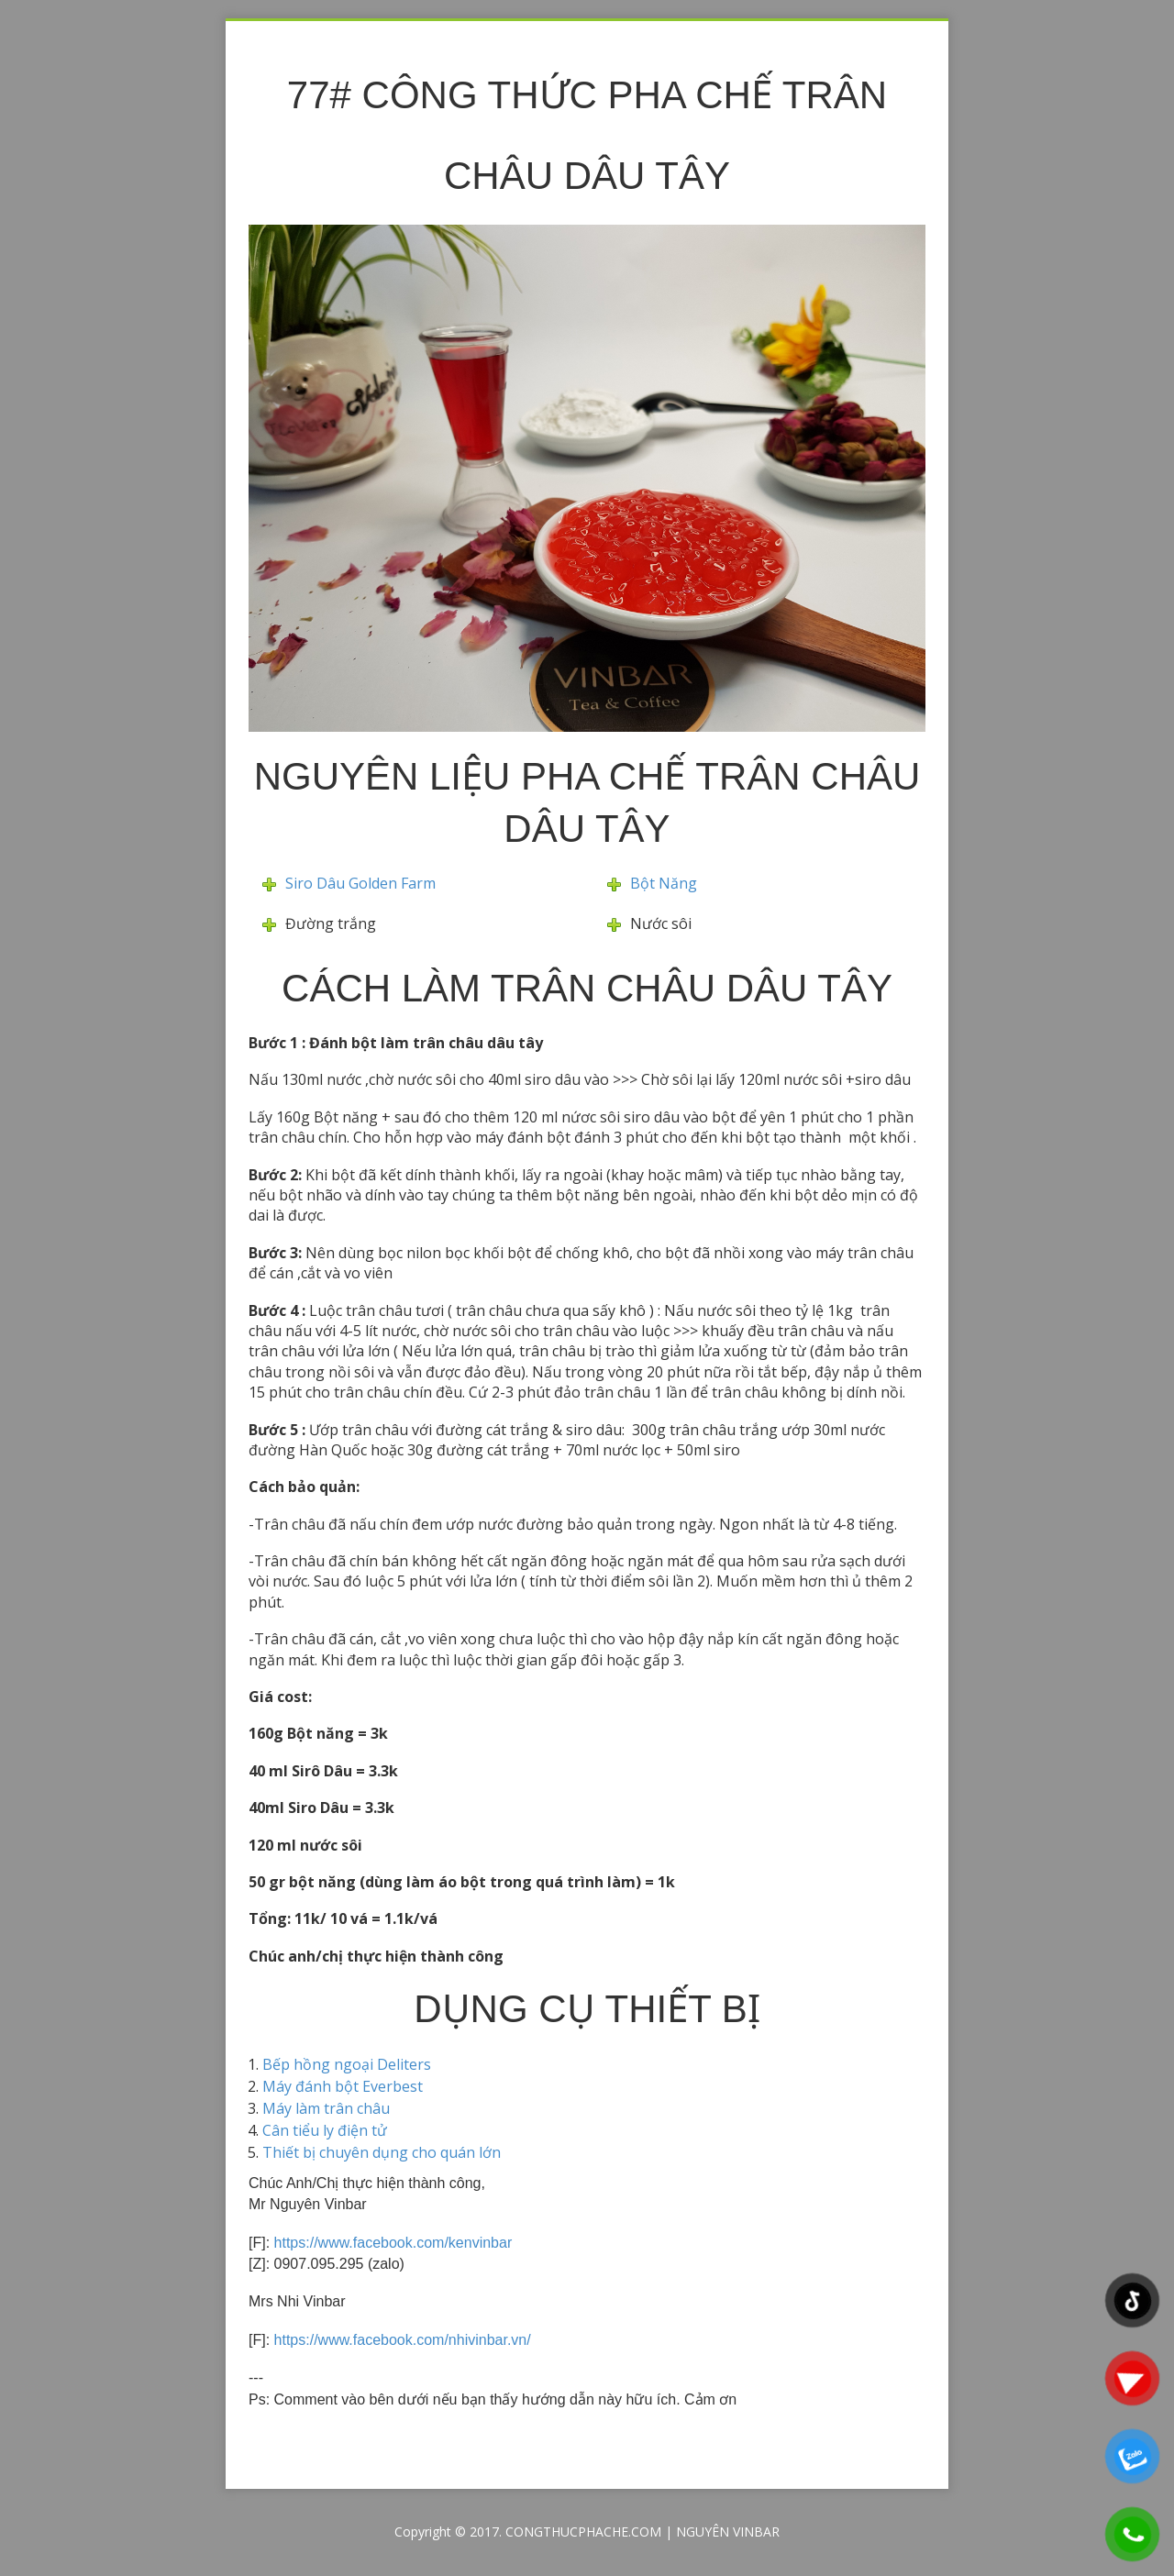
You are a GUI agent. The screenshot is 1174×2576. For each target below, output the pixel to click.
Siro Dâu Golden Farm (360, 883)
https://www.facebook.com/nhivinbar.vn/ (402, 2340)
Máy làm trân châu (326, 2108)
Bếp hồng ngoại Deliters (346, 2064)
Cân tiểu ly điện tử (324, 2130)
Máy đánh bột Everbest (342, 2086)
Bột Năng (663, 883)
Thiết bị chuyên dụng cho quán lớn (381, 2152)
